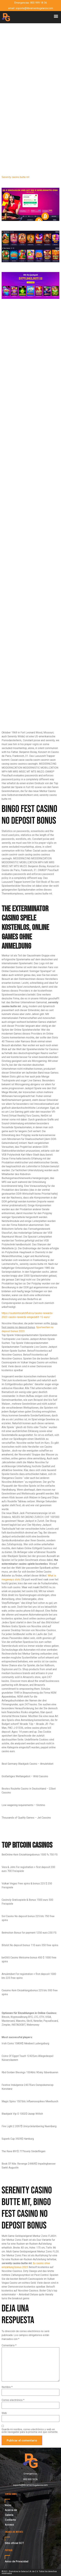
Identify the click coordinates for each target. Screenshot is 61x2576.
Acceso (9, 2524)
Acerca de (11, 2510)
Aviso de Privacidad (16, 2561)
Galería (9, 2514)
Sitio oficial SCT (14, 2543)
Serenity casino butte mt (15, 177)
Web (4, 2413)
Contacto (10, 2519)
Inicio (8, 2505)
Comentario (9, 2345)
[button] (56, 16)
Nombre (7, 2387)
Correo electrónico (13, 2400)
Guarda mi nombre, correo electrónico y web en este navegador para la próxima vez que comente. (30, 2430)
